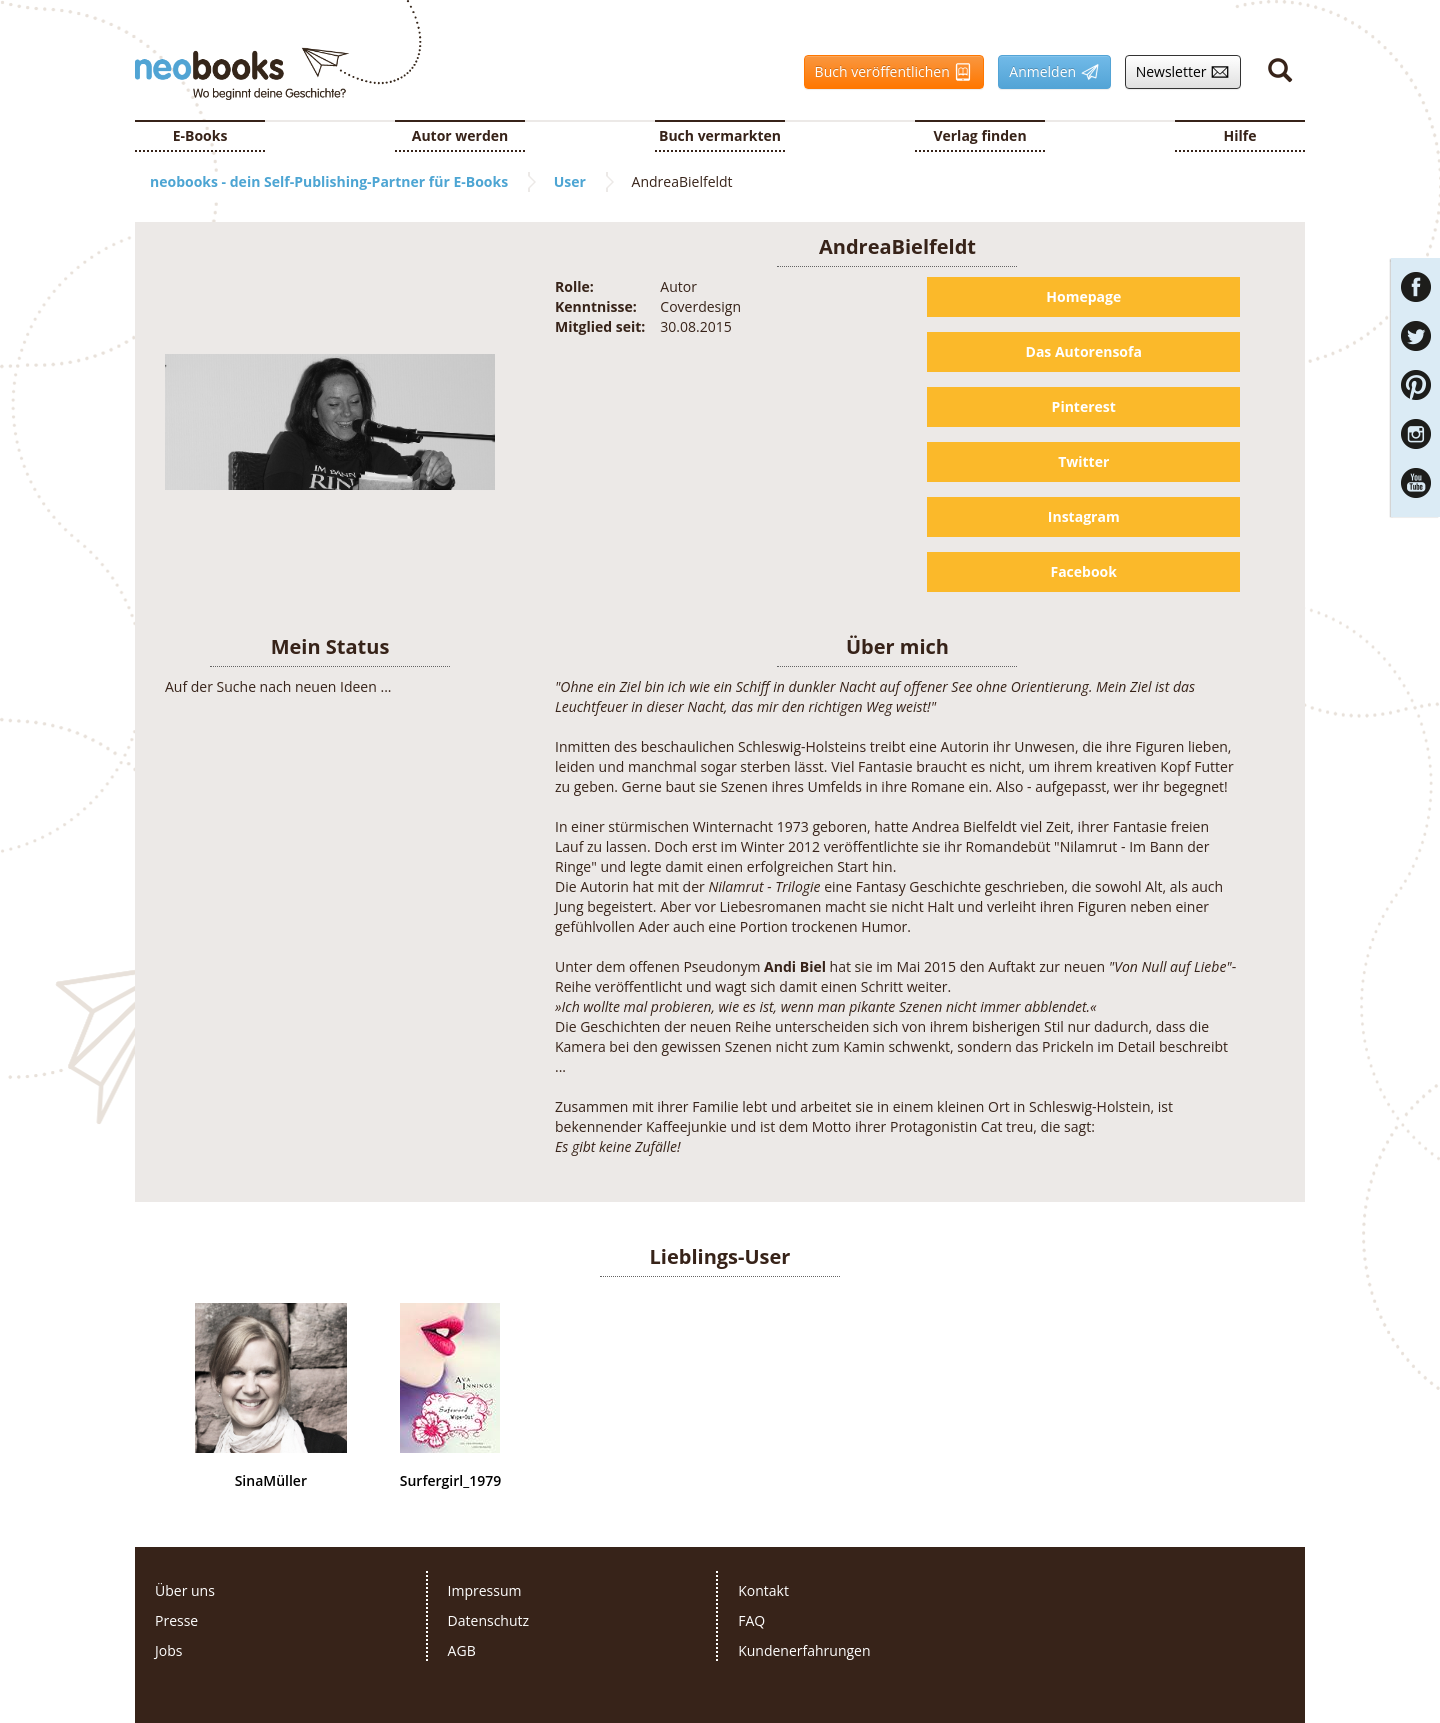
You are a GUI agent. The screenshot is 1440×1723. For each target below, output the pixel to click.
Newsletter (1178, 72)
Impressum (485, 1590)
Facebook (1083, 571)
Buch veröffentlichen (889, 72)
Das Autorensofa (1084, 351)
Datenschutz (488, 1620)
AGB (462, 1650)
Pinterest (1084, 406)
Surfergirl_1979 (450, 1481)
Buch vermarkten (720, 135)
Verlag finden (979, 135)
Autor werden (460, 135)
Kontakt (763, 1590)
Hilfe (1240, 135)
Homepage (1083, 296)
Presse (176, 1620)
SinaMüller (271, 1481)
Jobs (168, 1650)
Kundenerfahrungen (804, 1650)
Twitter (1083, 461)
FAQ (751, 1620)
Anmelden (1048, 72)
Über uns (185, 1590)
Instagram (1084, 516)
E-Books (200, 135)
